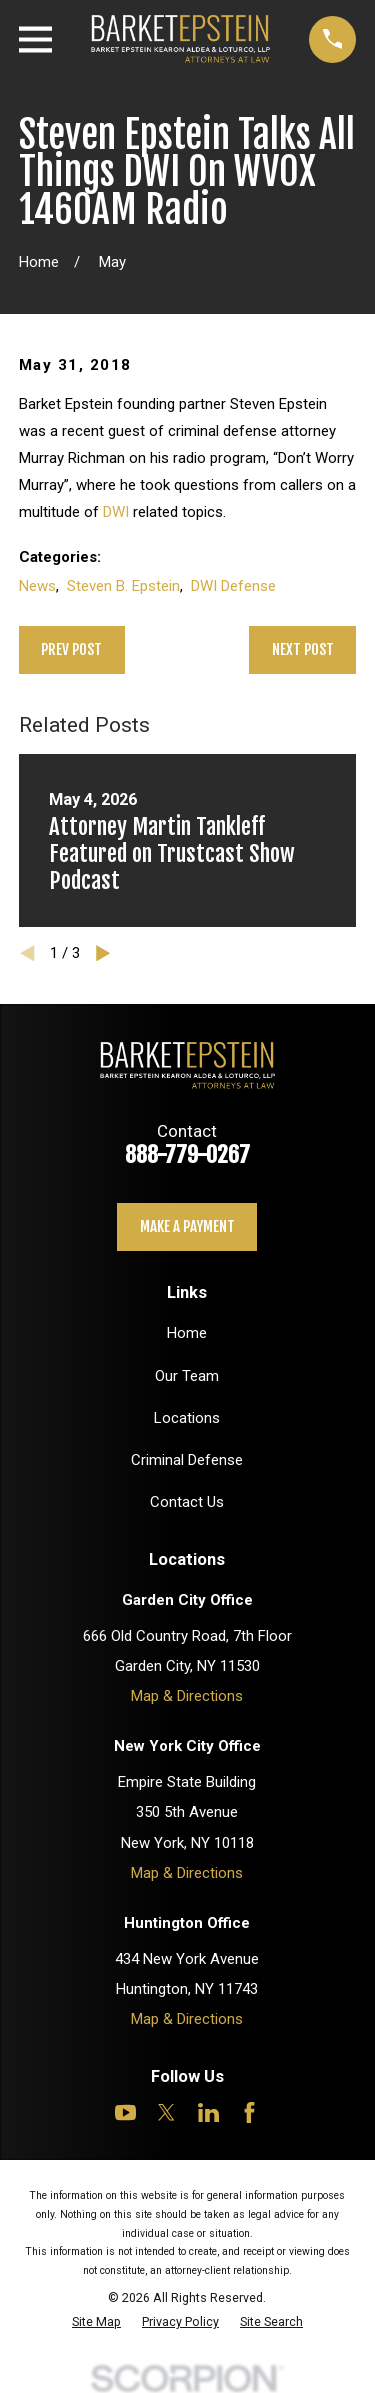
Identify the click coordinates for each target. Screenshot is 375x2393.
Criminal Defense (187, 1460)
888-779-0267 (187, 1154)
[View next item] (103, 953)
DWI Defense (233, 586)
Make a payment (187, 1226)
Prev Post (71, 649)
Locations (187, 1418)
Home (187, 1333)
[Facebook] (249, 2112)
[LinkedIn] (208, 2112)
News (37, 586)
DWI (116, 512)
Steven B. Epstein (123, 586)
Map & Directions (187, 1696)
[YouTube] (125, 2112)
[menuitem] (96, 2321)
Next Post (303, 649)
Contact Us (187, 1502)
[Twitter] (166, 2112)
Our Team (187, 1376)
